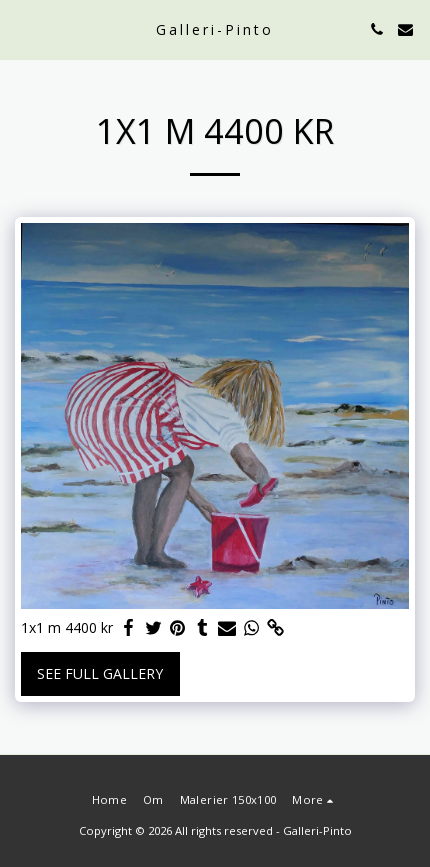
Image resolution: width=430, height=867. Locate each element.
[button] (22, 28)
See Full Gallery (100, 673)
